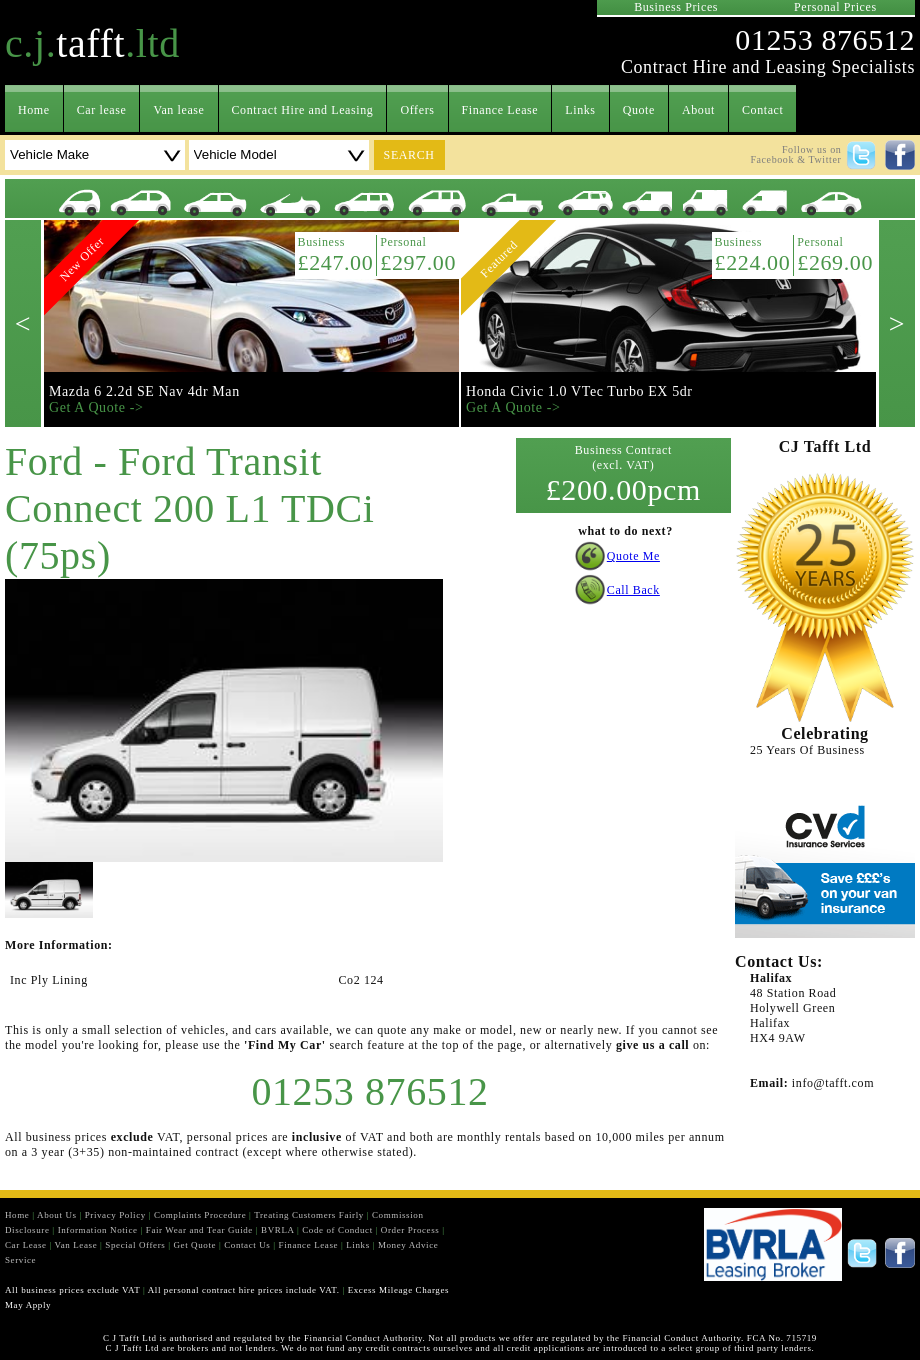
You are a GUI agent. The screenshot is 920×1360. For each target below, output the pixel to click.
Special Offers (135, 1245)
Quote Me (633, 556)
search (409, 155)
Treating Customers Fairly (309, 1215)
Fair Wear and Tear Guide (199, 1230)
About (698, 110)
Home (34, 110)
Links (580, 110)
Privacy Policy (115, 1215)
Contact (763, 110)
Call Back (633, 590)
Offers (417, 110)
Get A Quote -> (96, 407)
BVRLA (277, 1230)
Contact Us (247, 1245)
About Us (57, 1215)
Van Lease (76, 1245)
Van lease (178, 110)
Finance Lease (500, 110)
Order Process (410, 1230)
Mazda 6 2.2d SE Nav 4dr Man (144, 391)
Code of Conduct (337, 1230)
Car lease (102, 110)
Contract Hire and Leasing (303, 110)
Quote (639, 110)
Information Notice (98, 1230)
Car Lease (26, 1245)
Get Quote (194, 1245)
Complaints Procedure (200, 1215)
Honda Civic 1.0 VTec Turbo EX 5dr (579, 391)
